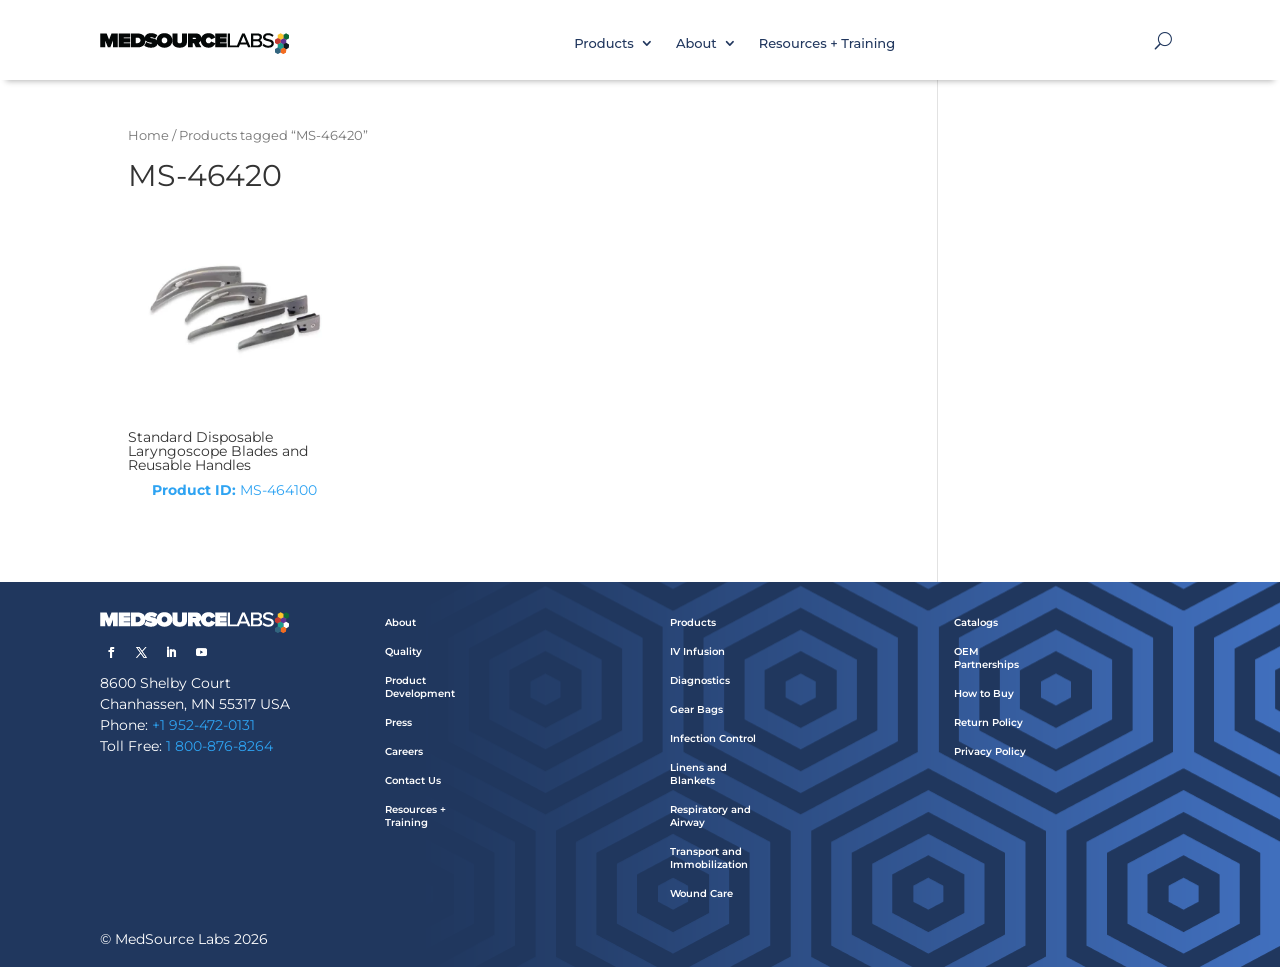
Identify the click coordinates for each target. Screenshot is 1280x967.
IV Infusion (697, 651)
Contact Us (413, 780)
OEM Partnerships (986, 658)
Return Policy (988, 722)
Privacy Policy (990, 751)
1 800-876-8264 (219, 746)
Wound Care (701, 893)
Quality (403, 651)
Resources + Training (827, 43)
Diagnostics (700, 680)
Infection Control (713, 738)
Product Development (420, 687)
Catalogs (976, 622)
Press (398, 722)
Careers (404, 751)
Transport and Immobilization (709, 858)
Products (604, 43)
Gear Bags (696, 709)
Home (148, 135)
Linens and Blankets (698, 774)
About (696, 43)
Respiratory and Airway (710, 816)
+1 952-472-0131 (203, 725)
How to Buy (984, 693)
